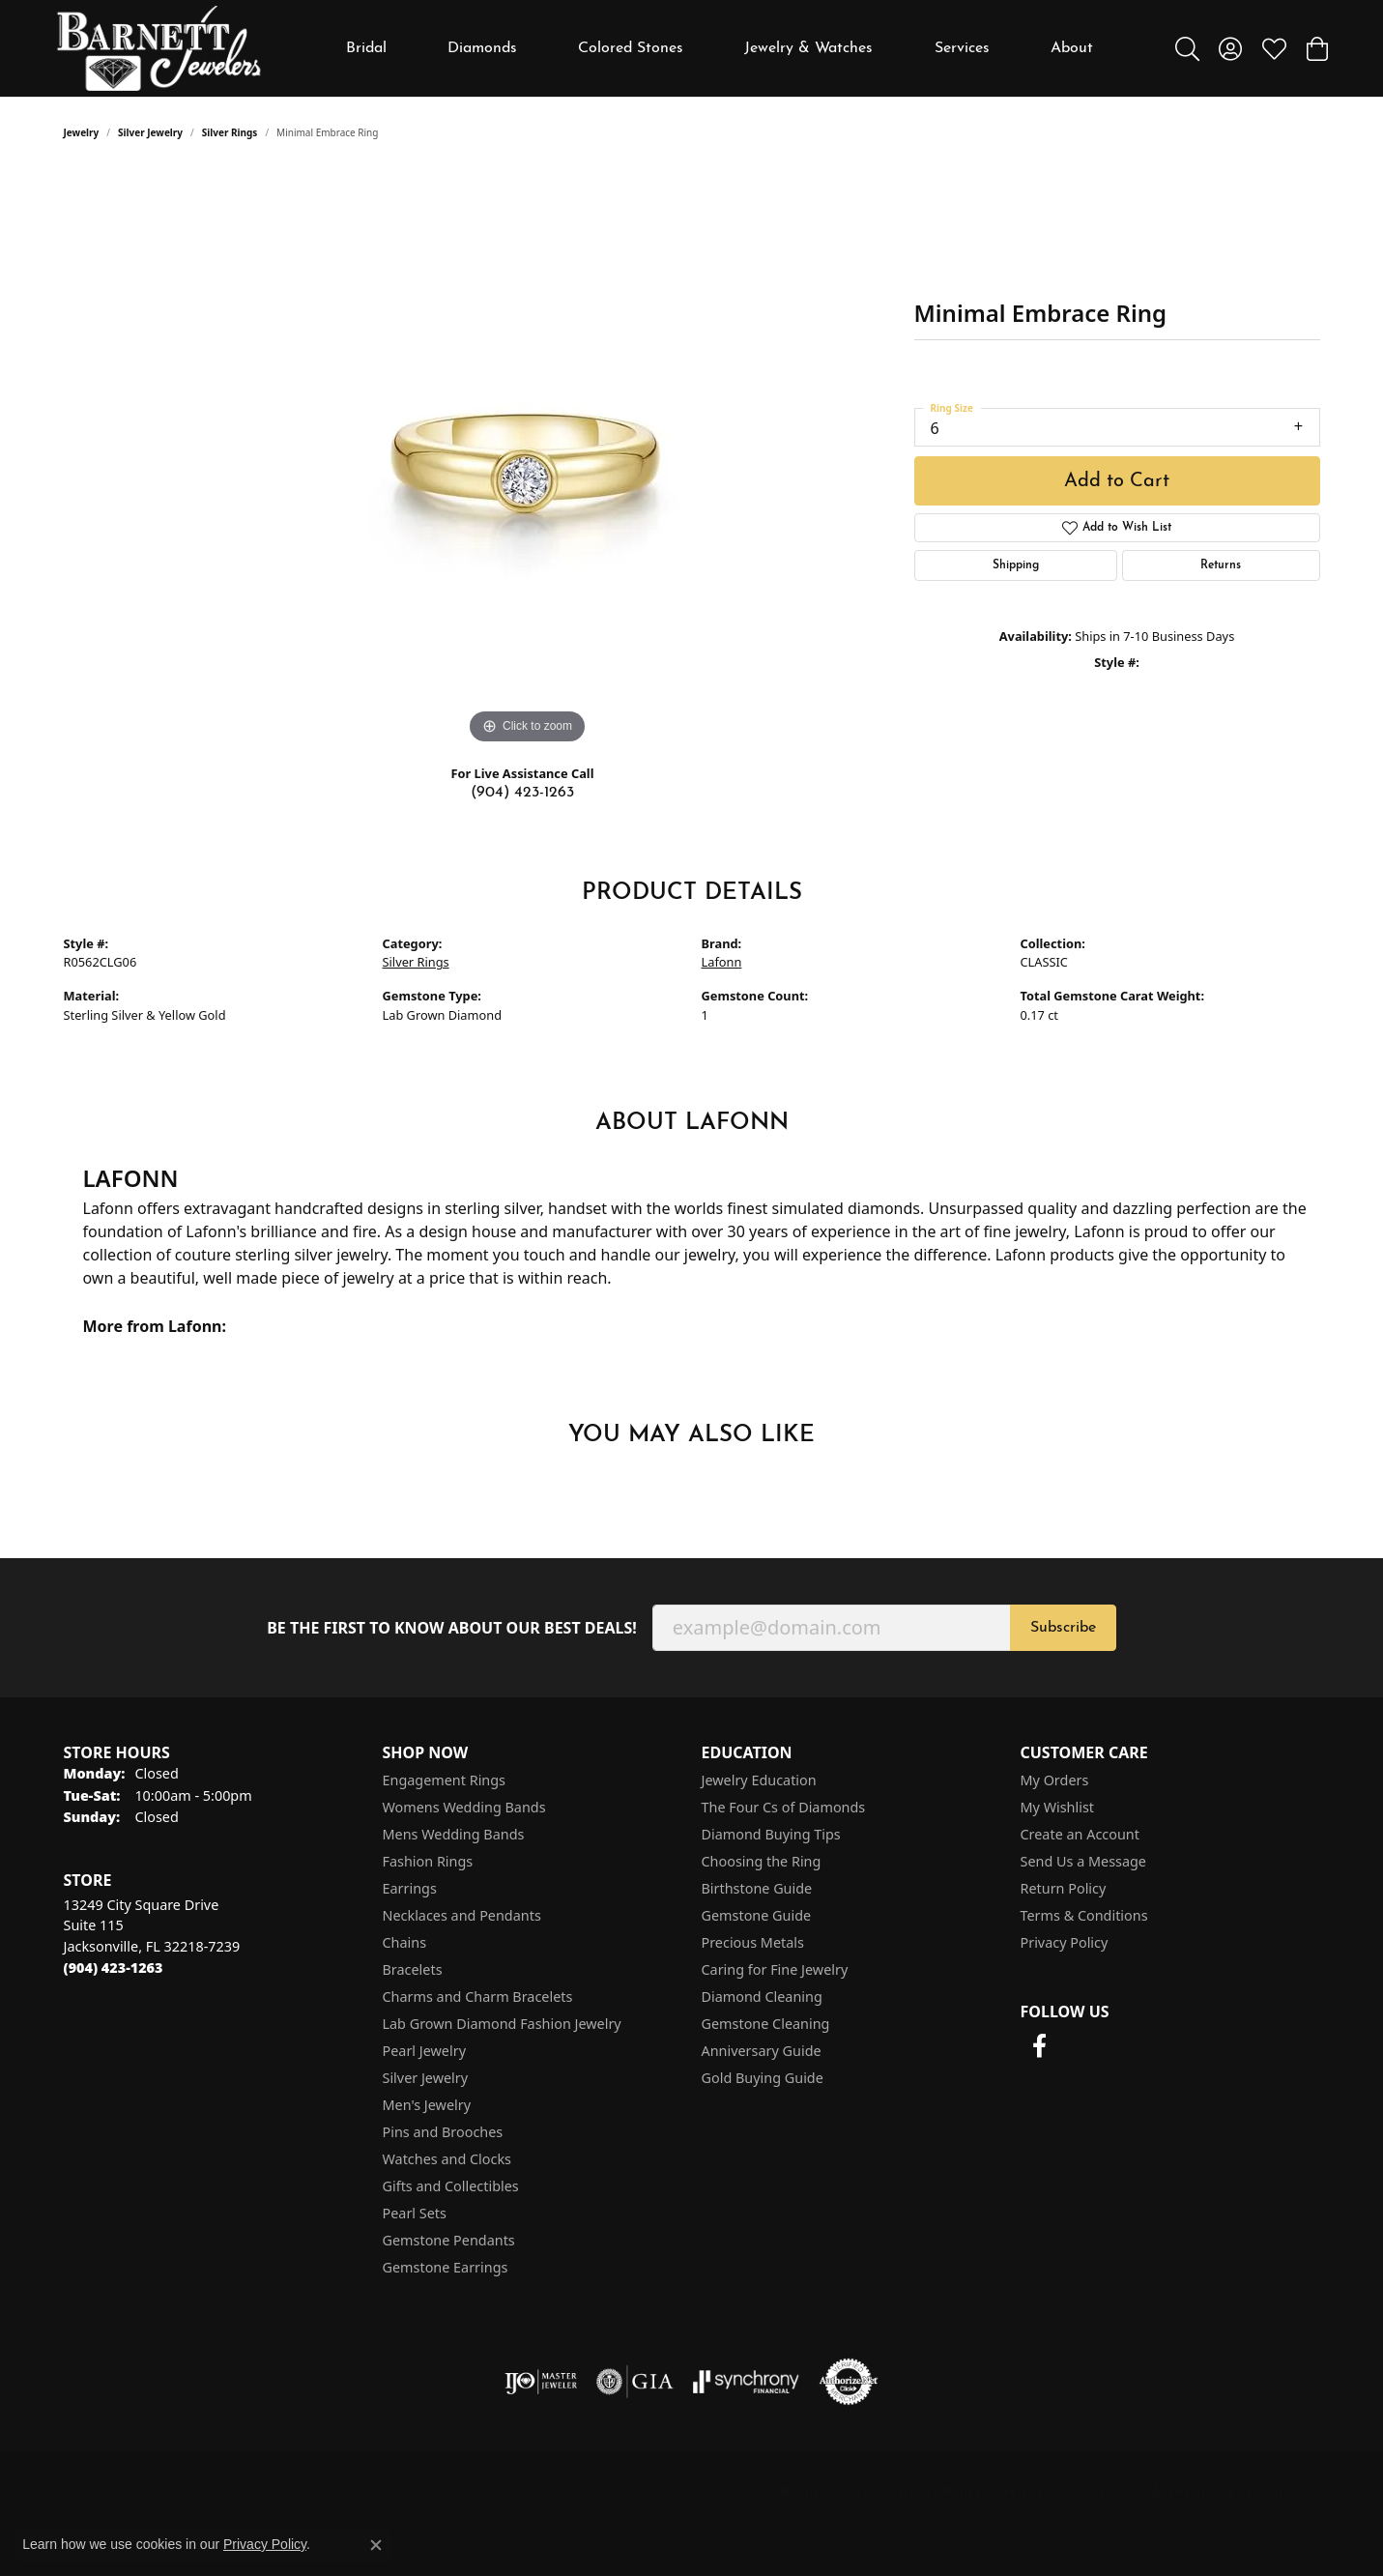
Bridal (366, 48)
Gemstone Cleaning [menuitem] (766, 2023)
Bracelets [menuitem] (413, 1969)
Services (962, 48)
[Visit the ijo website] (540, 2382)
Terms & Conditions (1084, 1915)
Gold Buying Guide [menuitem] (762, 2078)
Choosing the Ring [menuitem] (761, 1861)
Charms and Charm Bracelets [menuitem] (478, 1996)
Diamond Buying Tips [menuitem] (771, 1834)
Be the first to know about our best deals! (452, 1628)
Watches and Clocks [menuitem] (447, 2159)
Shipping (1016, 565)
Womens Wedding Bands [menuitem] (464, 1807)
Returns (1220, 565)
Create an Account (1080, 1834)
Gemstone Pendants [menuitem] (449, 2240)
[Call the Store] (113, 1967)
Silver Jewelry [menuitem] (426, 2078)
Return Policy (1064, 1888)
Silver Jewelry (150, 132)
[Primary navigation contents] (719, 48)
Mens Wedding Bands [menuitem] (454, 1834)
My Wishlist (1058, 1807)
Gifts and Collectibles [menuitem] (451, 2186)
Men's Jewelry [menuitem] (427, 2105)
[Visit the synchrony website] (746, 2382)
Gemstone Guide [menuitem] (757, 1915)
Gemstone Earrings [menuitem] (445, 2267)
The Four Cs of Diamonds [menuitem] (784, 1807)
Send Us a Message (1083, 1861)
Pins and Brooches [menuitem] (443, 2132)
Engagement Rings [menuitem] (444, 1780)
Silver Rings (230, 132)
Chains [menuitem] (405, 1942)
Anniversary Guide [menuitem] (761, 2050)
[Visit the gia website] (635, 2382)
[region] (528, 459)
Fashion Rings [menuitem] (428, 1861)
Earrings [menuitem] (410, 1888)
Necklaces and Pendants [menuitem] (462, 1915)
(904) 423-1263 (522, 792)
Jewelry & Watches (808, 48)
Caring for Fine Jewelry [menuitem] (775, 1969)
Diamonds (482, 48)
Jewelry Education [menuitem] (759, 1780)
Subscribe (1063, 1627)
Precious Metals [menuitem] (753, 1942)
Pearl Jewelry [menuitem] (424, 2050)
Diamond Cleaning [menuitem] (762, 1996)
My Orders (1055, 1780)
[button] (1187, 48)
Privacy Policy (1065, 1942)
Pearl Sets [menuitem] (415, 2213)
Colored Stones (630, 48)
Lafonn (722, 961)
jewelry (82, 132)
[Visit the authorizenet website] (849, 2382)
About (1072, 48)
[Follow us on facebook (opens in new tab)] (1040, 2046)
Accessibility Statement (1231, 2490)
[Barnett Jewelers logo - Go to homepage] (159, 48)
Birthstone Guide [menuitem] (757, 1888)
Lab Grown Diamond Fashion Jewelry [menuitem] (502, 2023)
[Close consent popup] (376, 2545)
